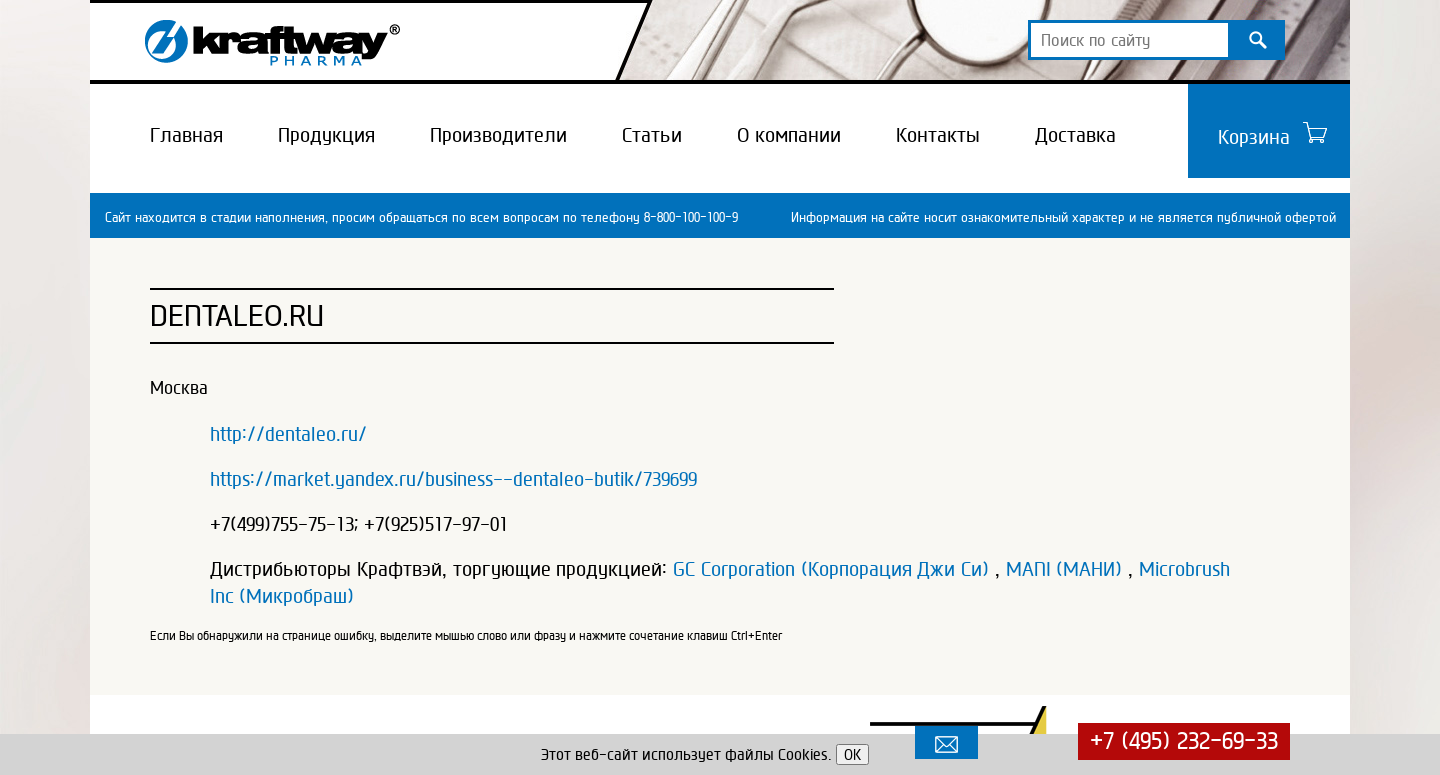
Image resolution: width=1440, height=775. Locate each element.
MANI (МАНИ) (1064, 569)
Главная (186, 135)
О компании (789, 135)
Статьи (652, 135)
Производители (498, 135)
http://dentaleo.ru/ (288, 434)
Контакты (938, 135)
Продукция (326, 135)
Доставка (1075, 135)
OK (852, 754)
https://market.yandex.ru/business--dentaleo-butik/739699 (453, 479)
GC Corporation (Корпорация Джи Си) (831, 569)
